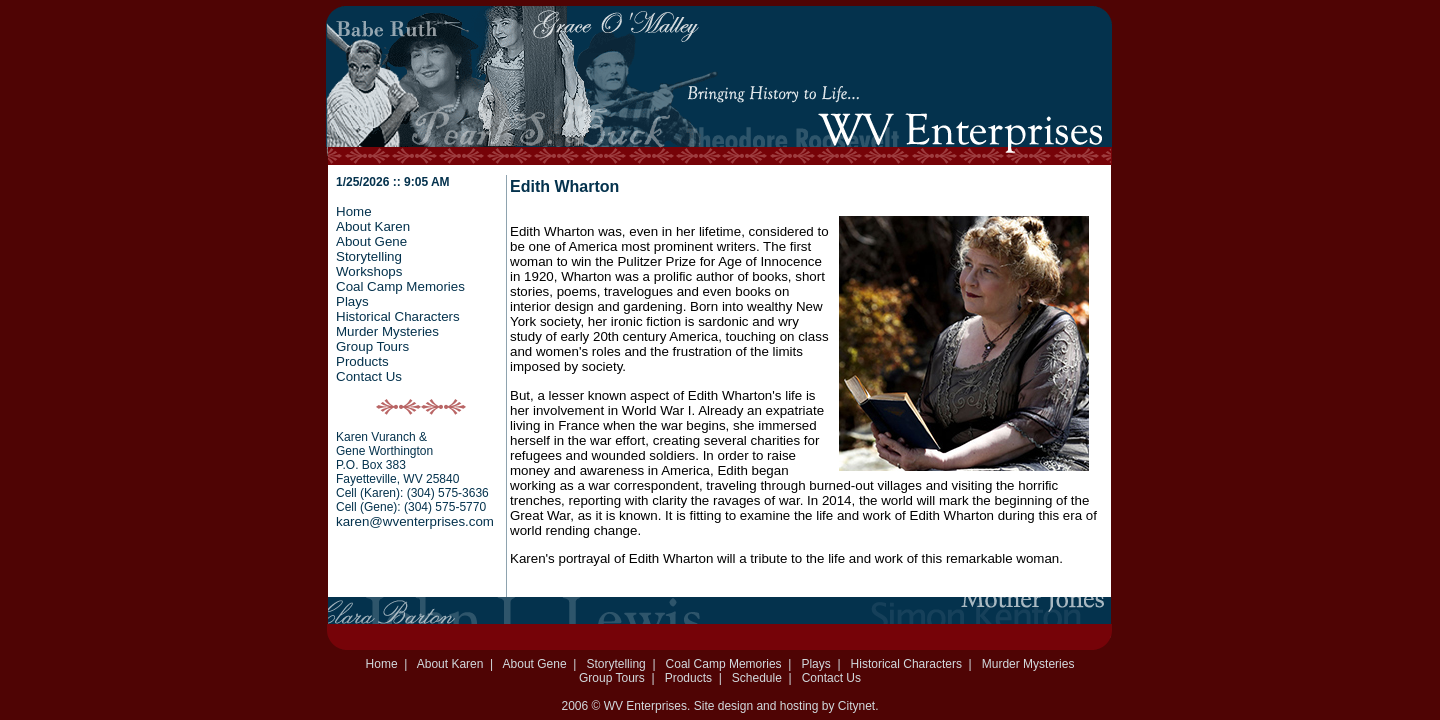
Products (362, 361)
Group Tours (372, 346)
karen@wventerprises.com (415, 521)
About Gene (371, 241)
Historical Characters (398, 316)
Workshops (369, 271)
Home (354, 211)
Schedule (757, 678)
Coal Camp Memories (400, 286)
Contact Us (369, 376)
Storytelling (369, 256)
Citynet (856, 706)
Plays (352, 301)
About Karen (373, 226)
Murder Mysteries (387, 331)
